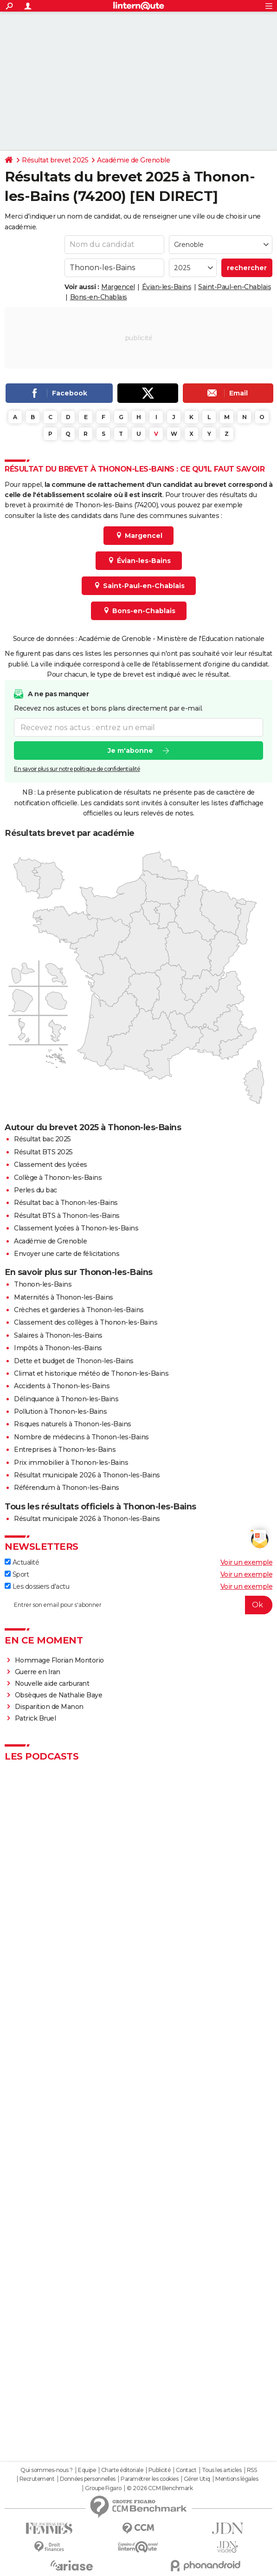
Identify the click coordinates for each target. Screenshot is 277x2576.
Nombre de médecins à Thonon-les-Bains (81, 1437)
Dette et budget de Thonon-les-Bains (74, 1361)
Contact (186, 2470)
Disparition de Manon (49, 1706)
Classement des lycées (50, 1164)
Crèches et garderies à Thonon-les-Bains (79, 1310)
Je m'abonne (130, 750)
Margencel (118, 287)
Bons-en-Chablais (98, 297)
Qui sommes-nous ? (46, 2470)
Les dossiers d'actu (37, 1586)
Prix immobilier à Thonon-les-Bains (71, 1462)
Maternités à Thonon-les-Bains (63, 1297)
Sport (17, 1574)
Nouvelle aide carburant (52, 1683)
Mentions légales (236, 2479)
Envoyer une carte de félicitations (66, 1253)
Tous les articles (222, 2470)
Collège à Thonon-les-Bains (58, 1177)
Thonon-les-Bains (42, 1284)
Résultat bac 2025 (42, 1139)
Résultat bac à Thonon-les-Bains (66, 1202)
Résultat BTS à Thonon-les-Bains (67, 1215)
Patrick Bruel (35, 1718)
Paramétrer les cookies (149, 2479)
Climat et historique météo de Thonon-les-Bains (91, 1373)
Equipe (87, 2470)
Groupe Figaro (103, 2488)
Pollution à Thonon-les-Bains (60, 1411)
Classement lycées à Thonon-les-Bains (76, 1228)
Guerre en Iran (37, 1672)
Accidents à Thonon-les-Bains (62, 1386)
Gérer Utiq (197, 2479)
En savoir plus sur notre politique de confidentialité (77, 768)
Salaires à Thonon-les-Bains (58, 1335)
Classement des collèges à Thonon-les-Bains (85, 1322)
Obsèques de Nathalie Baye (59, 1695)
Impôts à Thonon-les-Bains (58, 1348)
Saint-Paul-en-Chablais (234, 287)
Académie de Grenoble (133, 160)
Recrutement (37, 2479)
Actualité (22, 1562)
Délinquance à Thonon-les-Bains (66, 1399)
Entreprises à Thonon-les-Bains (65, 1449)
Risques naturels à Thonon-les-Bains (72, 1424)
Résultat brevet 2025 (55, 160)
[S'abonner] (138, 1605)
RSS (252, 2470)
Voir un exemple (246, 1562)
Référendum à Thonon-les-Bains (66, 1487)
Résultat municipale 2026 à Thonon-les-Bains (87, 1475)
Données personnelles (88, 2479)
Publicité (159, 2470)
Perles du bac (35, 1190)
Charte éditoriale (122, 2470)
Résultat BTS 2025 (43, 1152)
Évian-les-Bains (167, 287)
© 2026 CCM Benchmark (160, 2488)
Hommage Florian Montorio (59, 1660)
